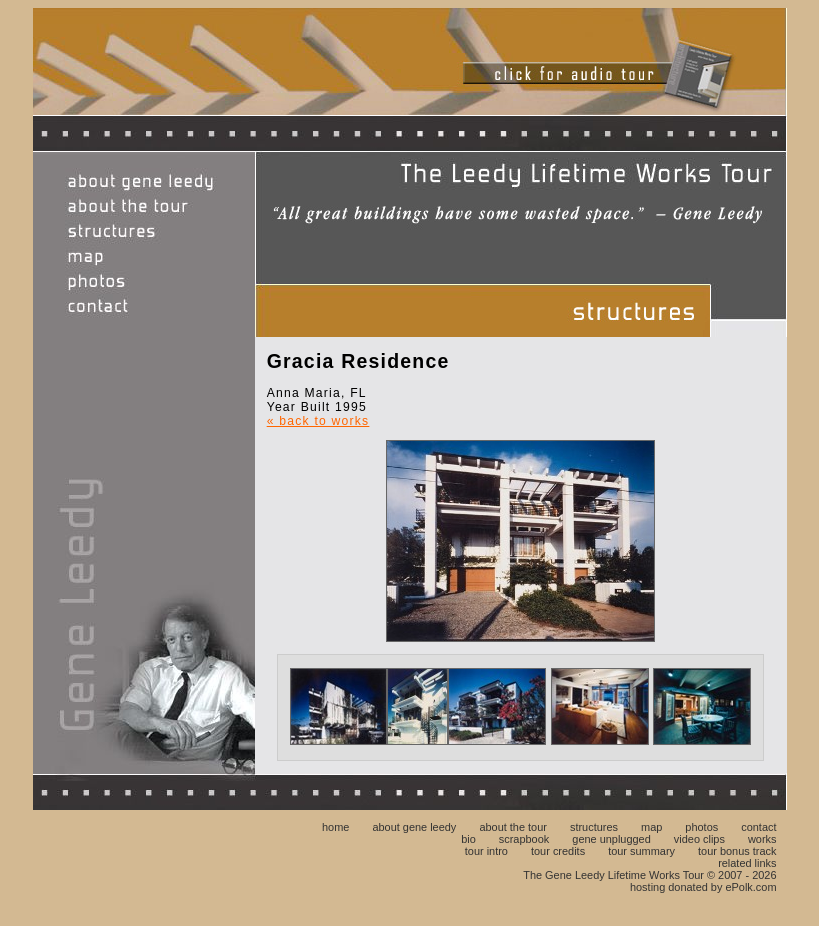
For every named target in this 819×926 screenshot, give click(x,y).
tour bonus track (737, 851)
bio (468, 839)
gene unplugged (611, 839)
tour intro (486, 851)
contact (758, 827)
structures (594, 827)
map (651, 827)
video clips (699, 839)
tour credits (558, 851)
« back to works (318, 421)
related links (747, 863)
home (335, 827)
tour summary (641, 851)
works (762, 839)
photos (701, 827)
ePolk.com (750, 887)
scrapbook (524, 839)
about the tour (513, 827)
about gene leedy (414, 827)
